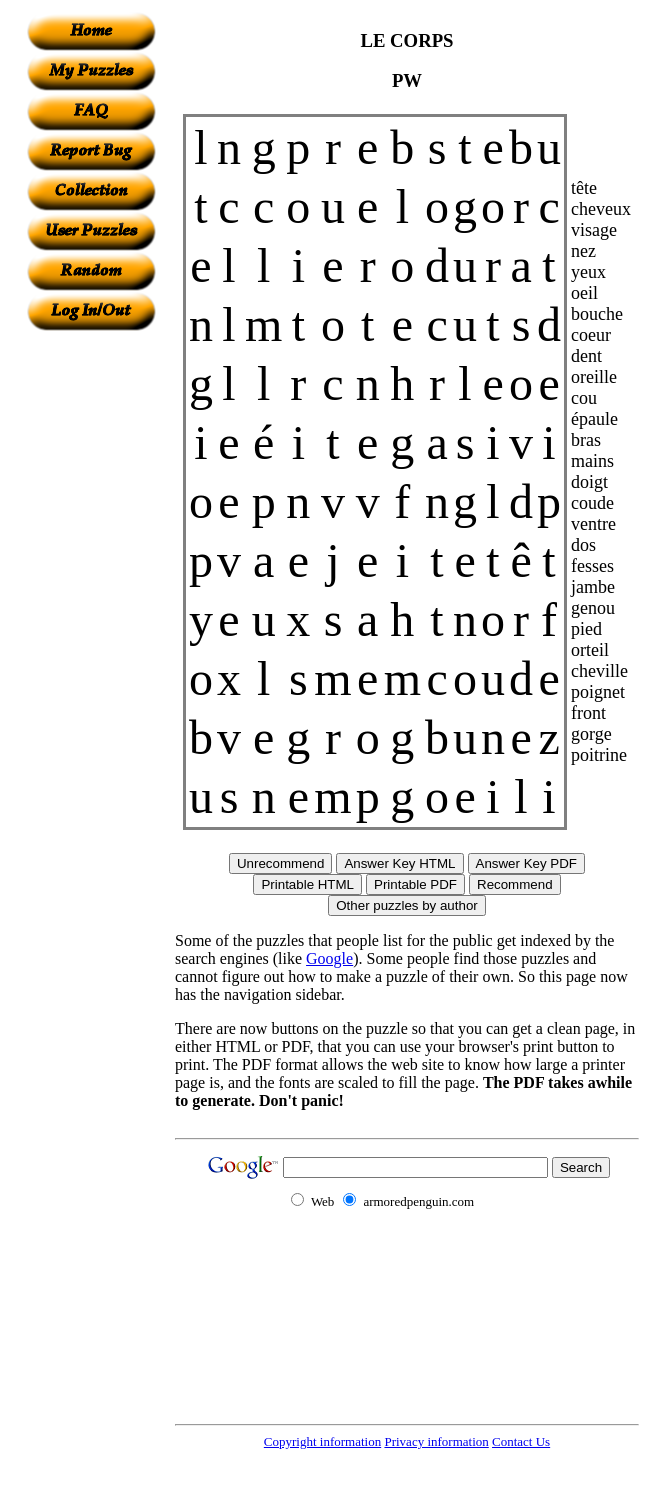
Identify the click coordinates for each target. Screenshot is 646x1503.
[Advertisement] (91, 631)
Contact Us (521, 1441)
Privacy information (436, 1441)
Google (329, 958)
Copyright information (322, 1441)
